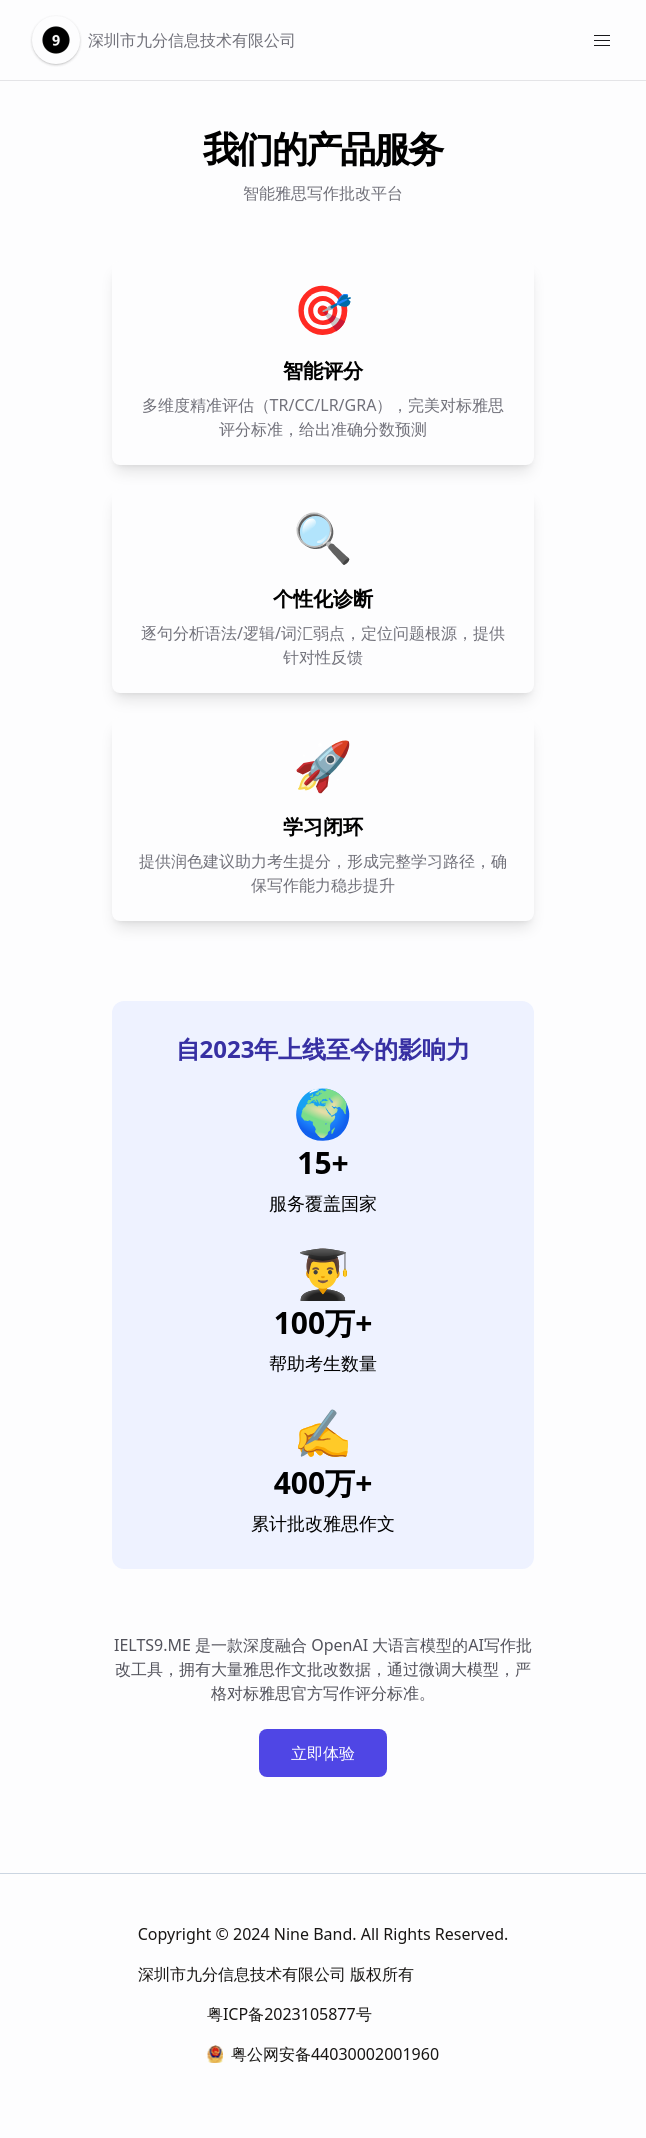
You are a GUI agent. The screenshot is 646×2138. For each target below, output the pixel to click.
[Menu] (602, 40)
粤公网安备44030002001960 (323, 2054)
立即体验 (323, 1753)
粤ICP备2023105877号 (289, 2014)
